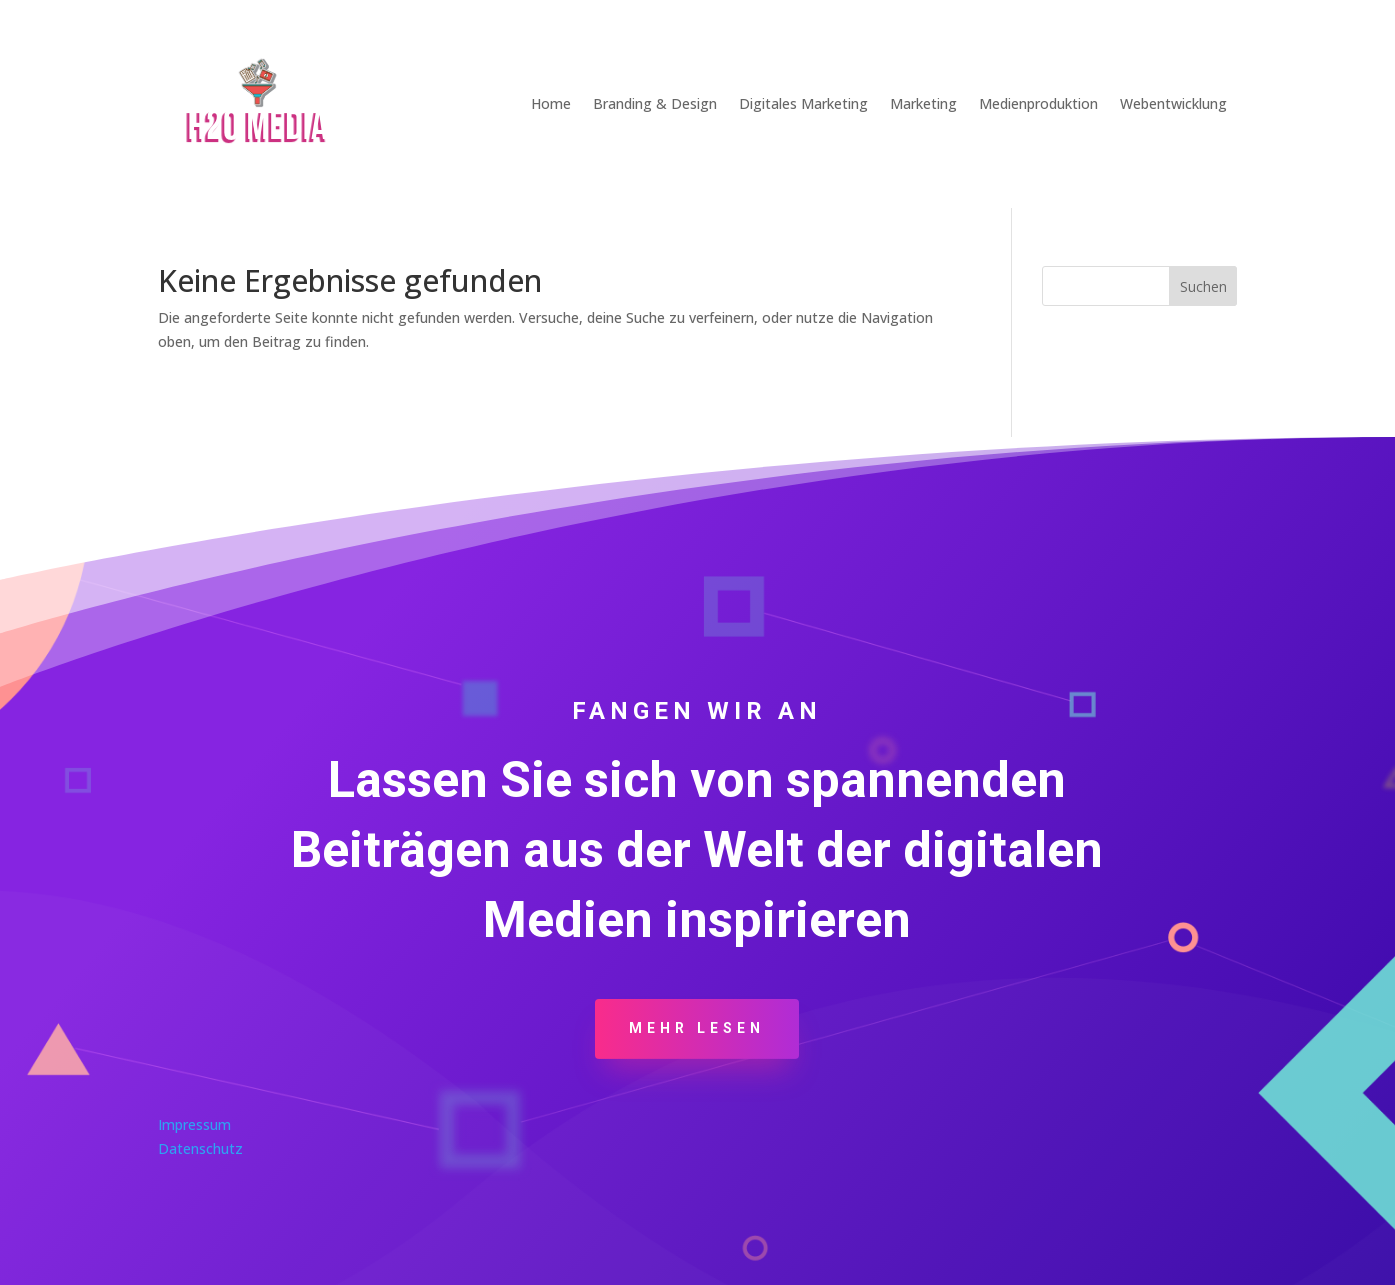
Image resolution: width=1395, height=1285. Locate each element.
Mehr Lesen (697, 1028)
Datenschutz (200, 1148)
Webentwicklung (1173, 103)
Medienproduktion (1038, 103)
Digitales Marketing (803, 103)
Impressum (194, 1124)
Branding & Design (655, 103)
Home (551, 103)
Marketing (923, 103)
